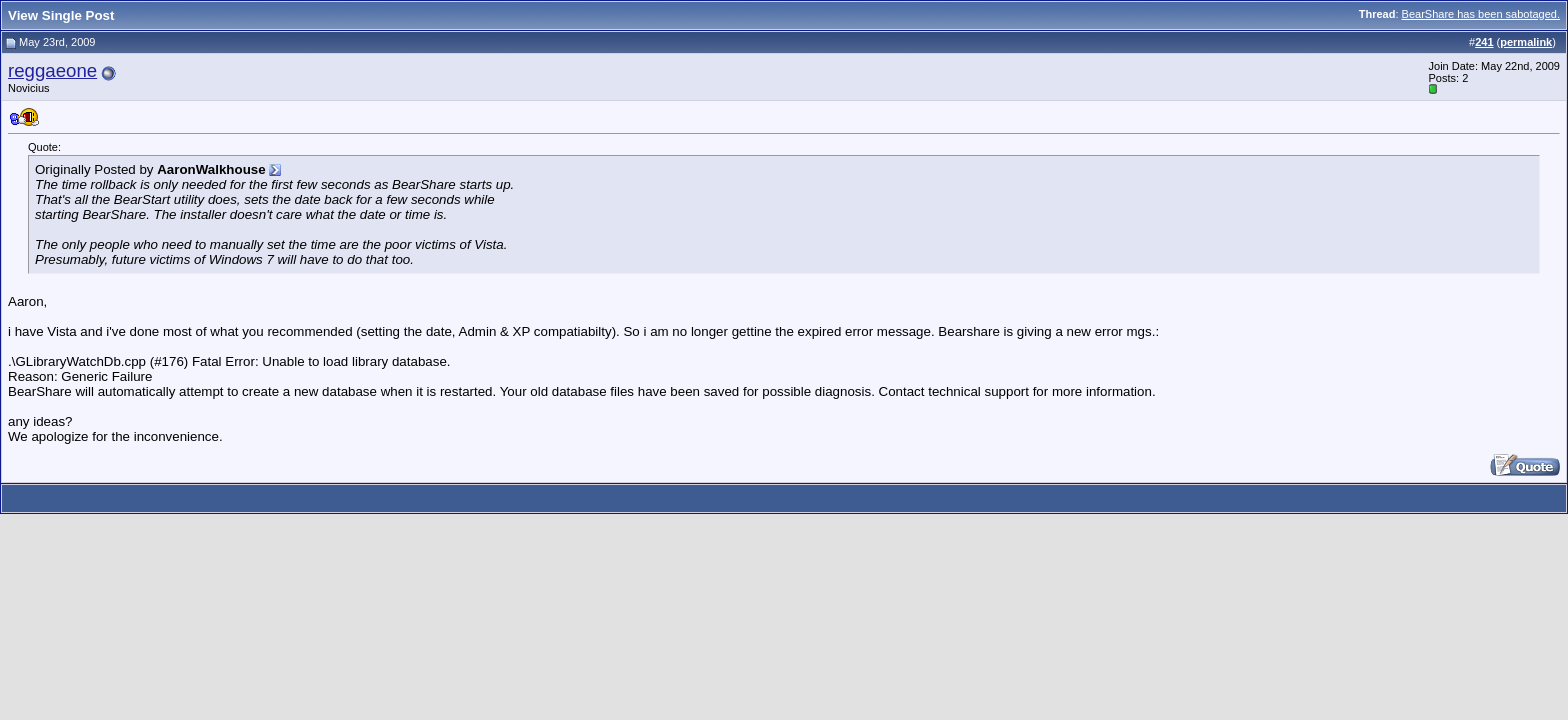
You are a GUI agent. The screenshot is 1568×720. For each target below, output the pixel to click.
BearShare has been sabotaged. (1481, 14)
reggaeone (52, 70)
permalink (1526, 42)
